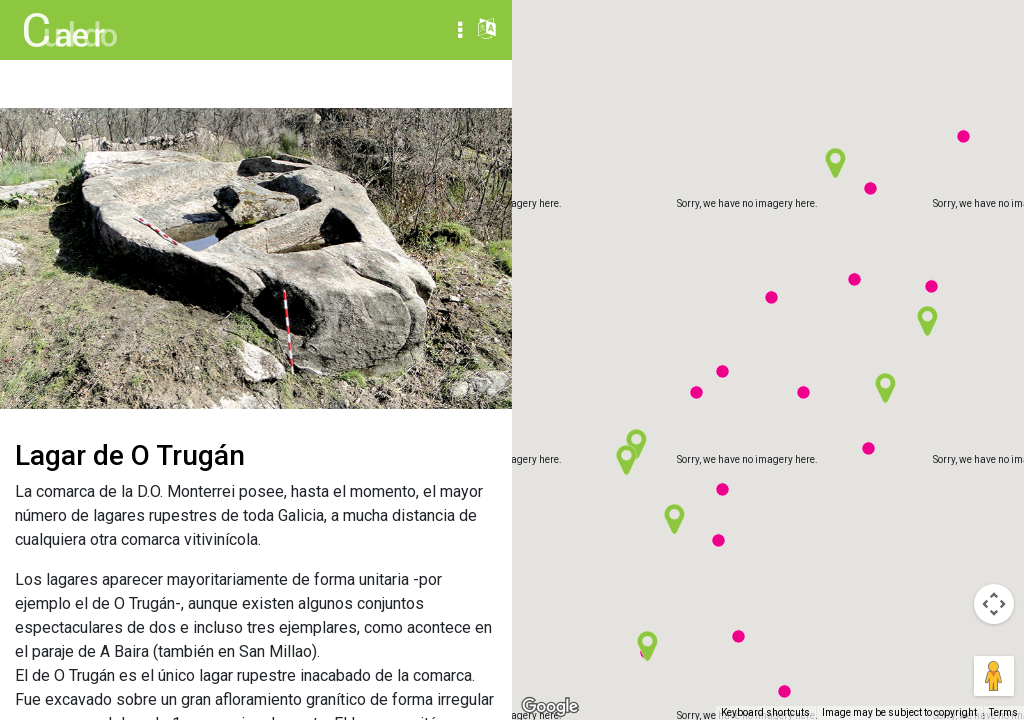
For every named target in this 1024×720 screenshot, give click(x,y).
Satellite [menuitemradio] (963, 30)
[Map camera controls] (994, 604)
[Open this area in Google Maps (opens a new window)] (550, 707)
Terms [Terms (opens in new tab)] (1003, 712)
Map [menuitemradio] (879, 30)
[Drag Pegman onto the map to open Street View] (994, 676)
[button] (722, 489)
